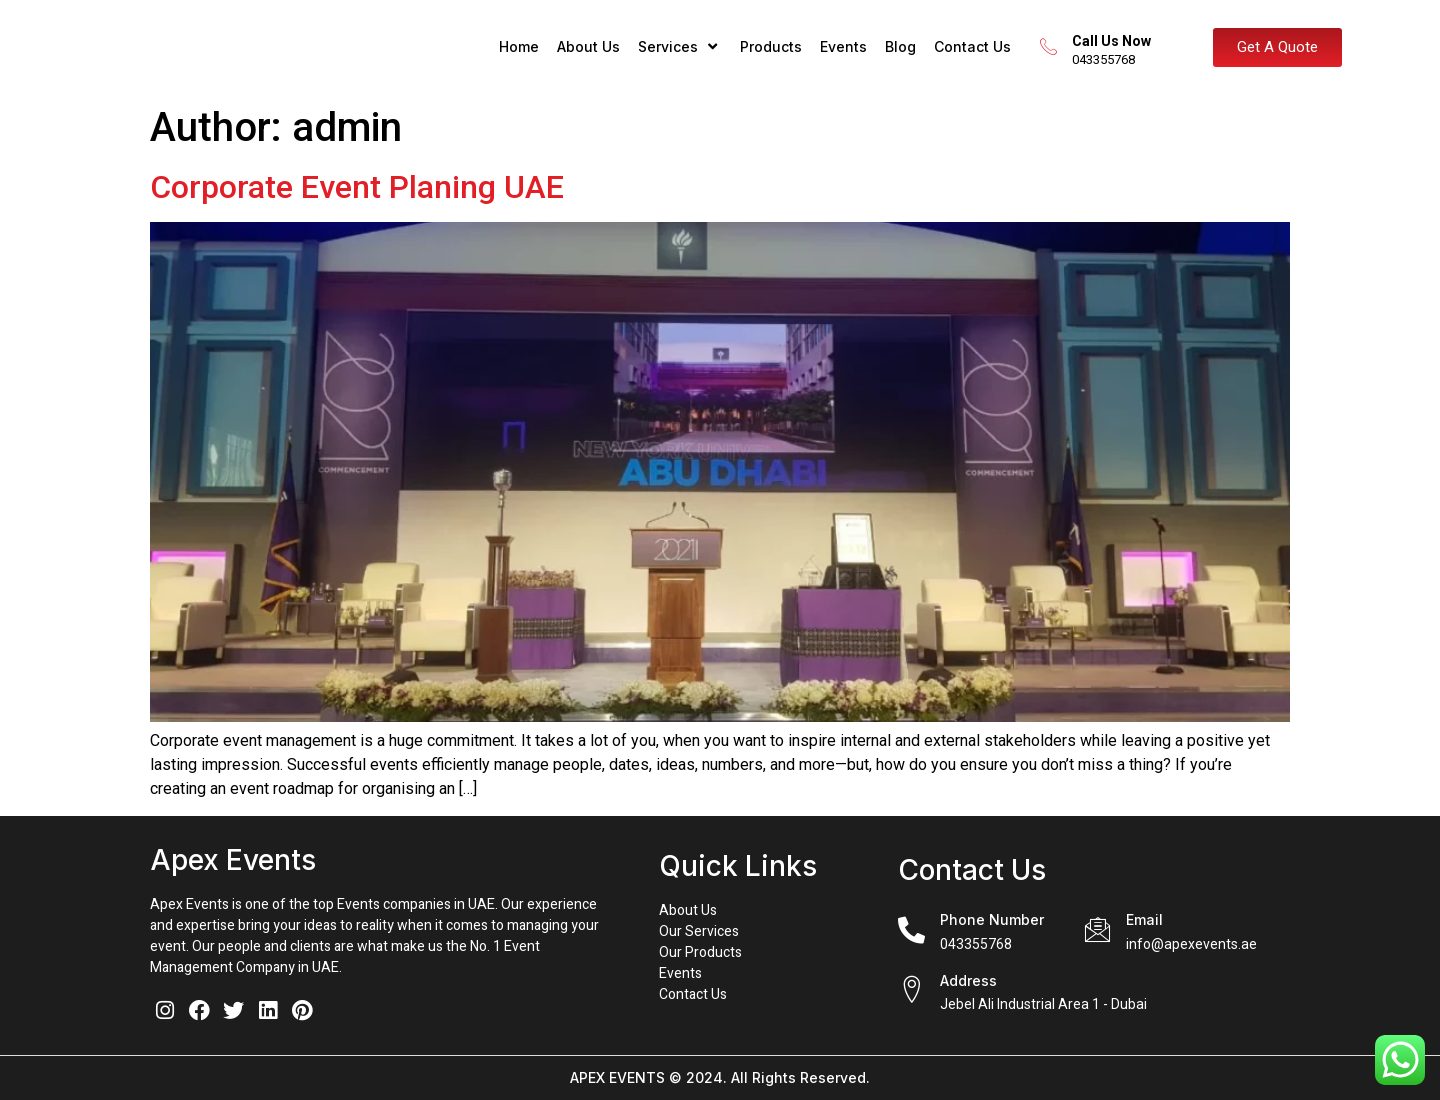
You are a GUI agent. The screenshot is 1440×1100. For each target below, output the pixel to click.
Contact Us (972, 46)
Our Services (699, 931)
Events (843, 46)
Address (968, 980)
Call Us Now (1117, 41)
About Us (588, 46)
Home (519, 46)
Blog (900, 46)
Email (1144, 919)
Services (680, 46)
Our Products (700, 952)
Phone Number (992, 919)
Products (771, 46)
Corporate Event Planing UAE (357, 187)
